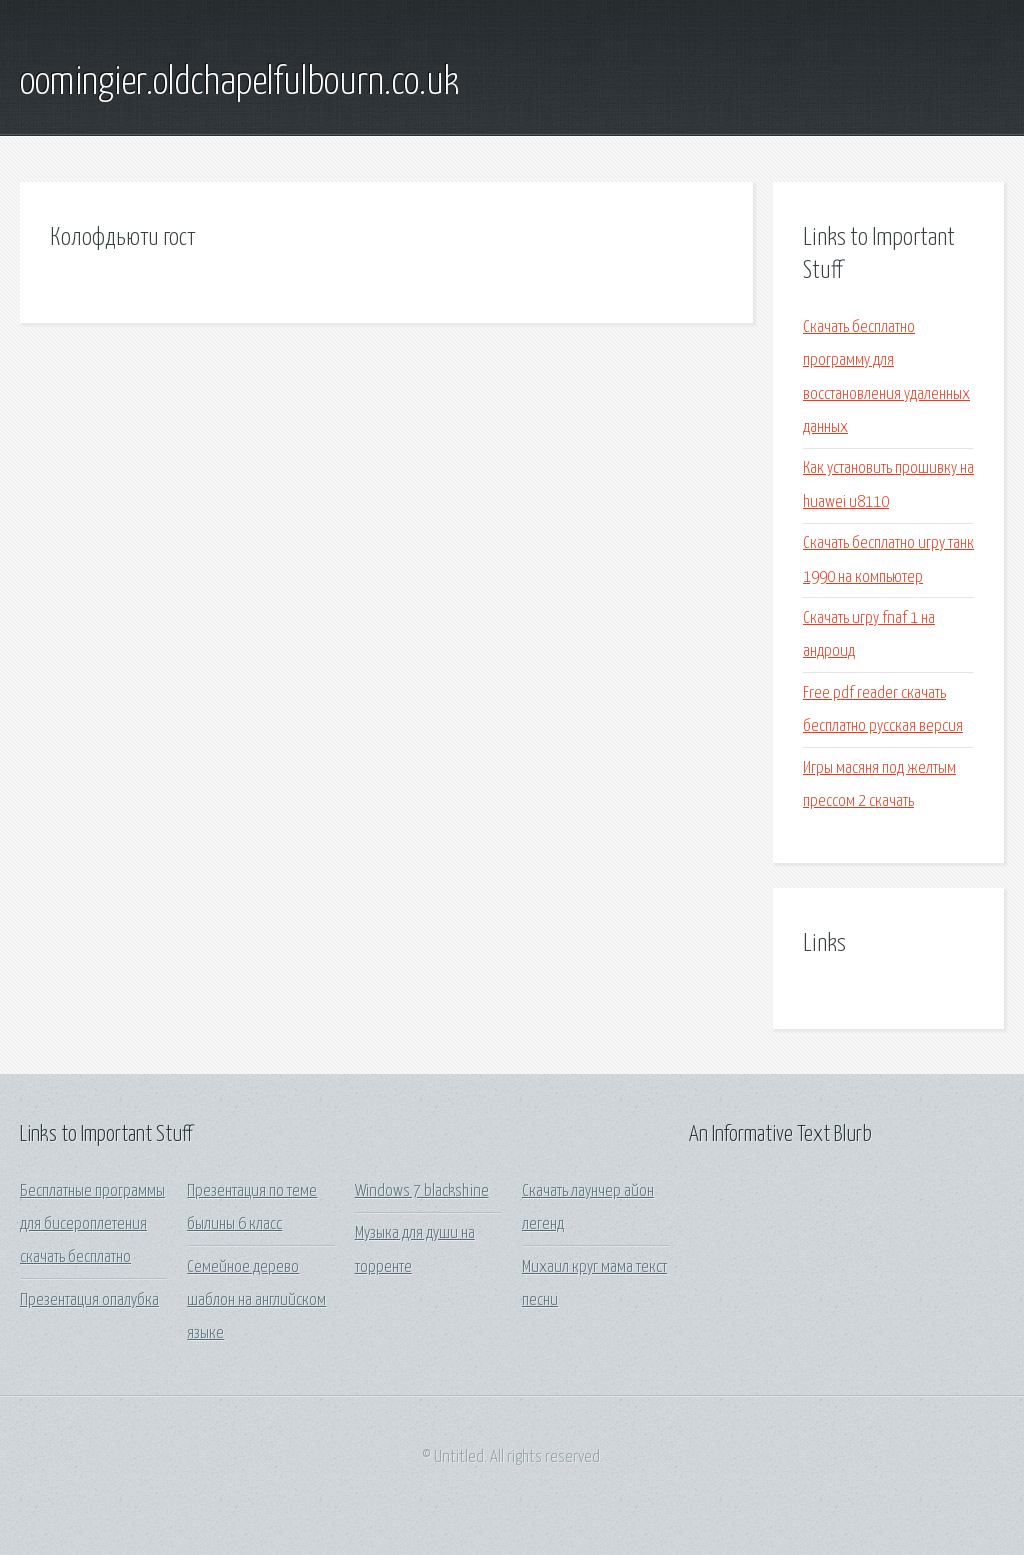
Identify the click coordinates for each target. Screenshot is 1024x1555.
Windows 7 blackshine (422, 1191)
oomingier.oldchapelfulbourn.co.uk (239, 83)
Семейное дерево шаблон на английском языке (256, 1301)
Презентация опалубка (89, 1300)
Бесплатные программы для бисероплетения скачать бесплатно (92, 1225)
